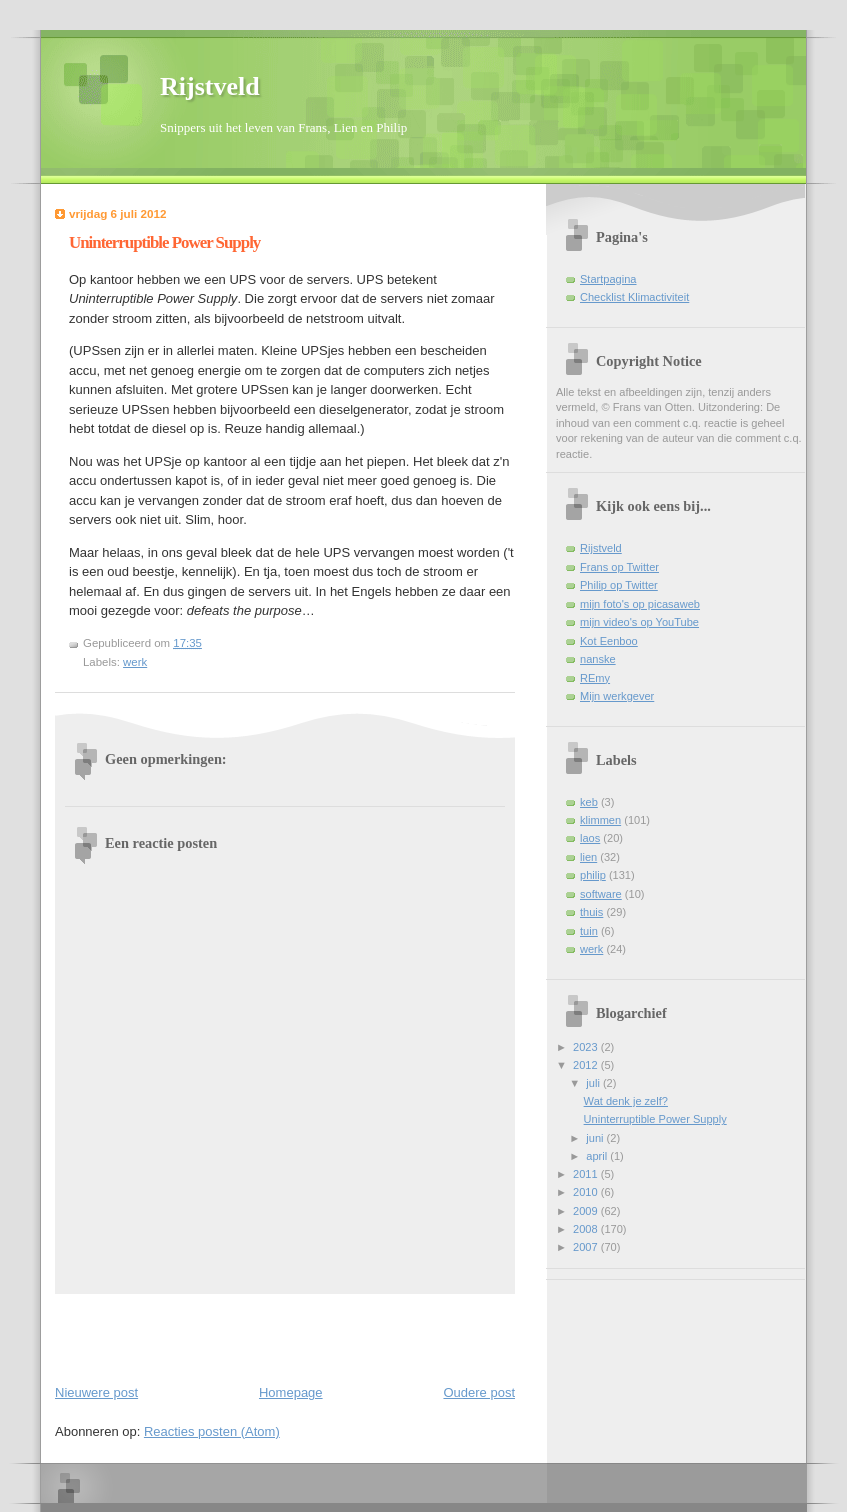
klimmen (600, 820)
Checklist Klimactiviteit (634, 297)
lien (588, 857)
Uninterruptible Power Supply (164, 242)
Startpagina (608, 279)
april (598, 1156)
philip (593, 875)
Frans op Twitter (619, 567)
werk (135, 662)
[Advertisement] (172, 1335)
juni (596, 1138)
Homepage (291, 1392)
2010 (587, 1192)
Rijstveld (210, 86)
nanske (598, 659)
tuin (589, 931)
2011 (587, 1174)
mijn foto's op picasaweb (640, 604)
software (601, 894)
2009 (587, 1211)
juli (594, 1083)
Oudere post (479, 1392)
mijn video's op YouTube (639, 622)
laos (590, 838)
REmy (595, 678)
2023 (587, 1047)
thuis (591, 912)
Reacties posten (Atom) (212, 1431)
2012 (587, 1065)
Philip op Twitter (619, 585)
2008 (587, 1229)
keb (589, 802)
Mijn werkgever (617, 696)
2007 (587, 1247)
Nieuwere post (96, 1392)
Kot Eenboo (609, 641)
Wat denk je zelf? (626, 1101)
